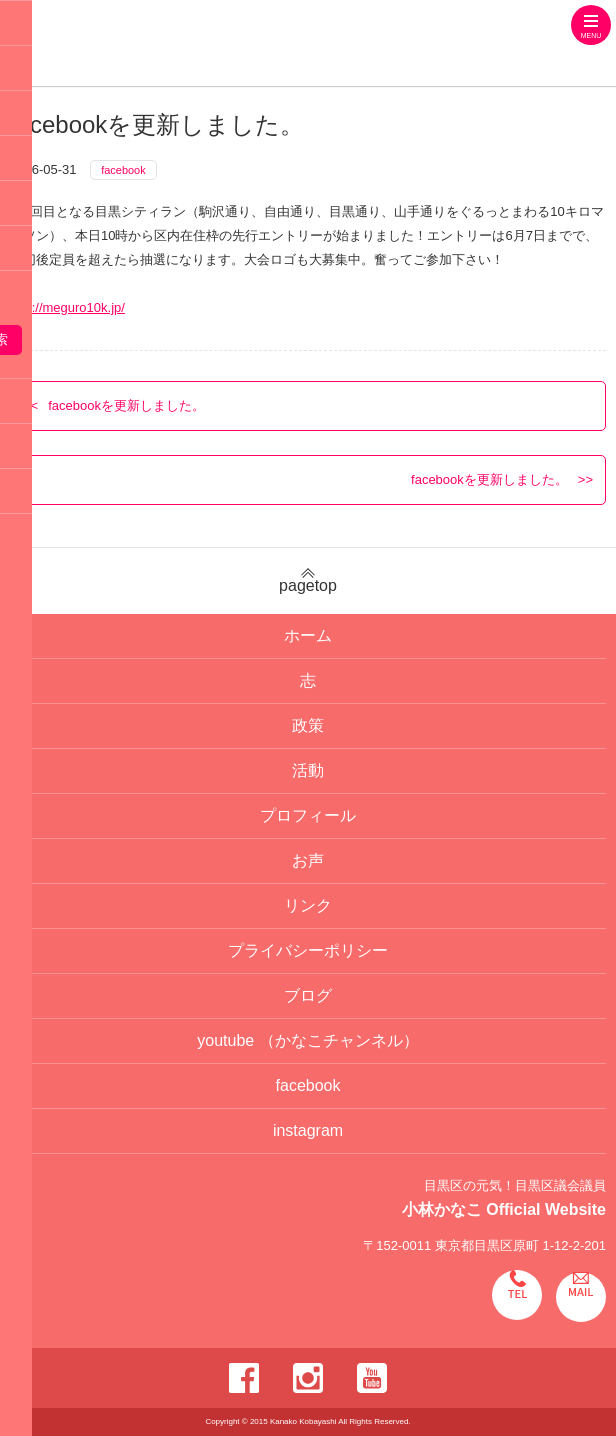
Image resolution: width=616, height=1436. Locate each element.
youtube (307, 1040)
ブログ (308, 995)
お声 (308, 860)
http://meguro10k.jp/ (67, 307)
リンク (308, 905)
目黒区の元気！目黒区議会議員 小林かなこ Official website (217, 45)
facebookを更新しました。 (126, 405)
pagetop (308, 581)
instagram (308, 1130)
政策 (308, 725)
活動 (308, 770)
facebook (123, 170)
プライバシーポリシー (308, 950)
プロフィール (308, 815)
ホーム (308, 635)
